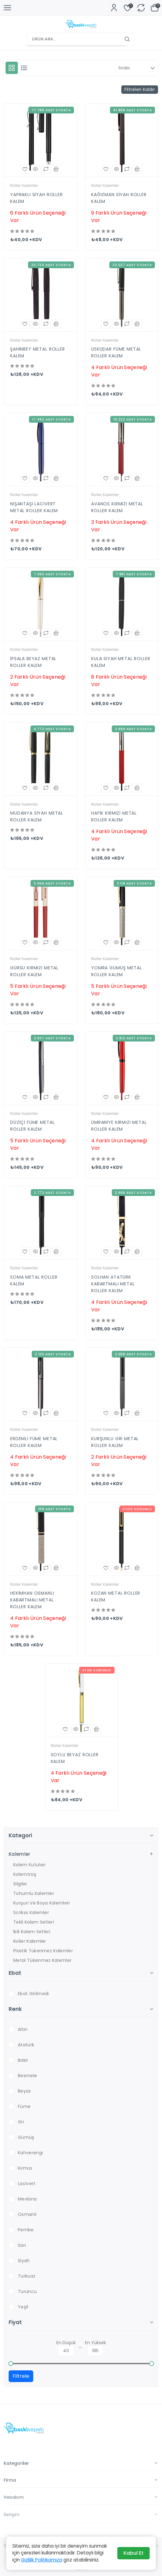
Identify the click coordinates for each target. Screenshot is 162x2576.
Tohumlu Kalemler (33, 1893)
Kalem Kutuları (29, 1865)
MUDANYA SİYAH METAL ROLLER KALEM (36, 816)
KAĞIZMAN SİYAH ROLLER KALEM (119, 197)
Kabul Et (134, 2553)
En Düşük (66, 2347)
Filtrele (21, 2376)
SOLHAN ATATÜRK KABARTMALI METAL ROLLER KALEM (113, 1284)
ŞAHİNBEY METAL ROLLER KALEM (37, 352)
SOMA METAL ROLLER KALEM (33, 1280)
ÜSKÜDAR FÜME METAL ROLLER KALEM (116, 352)
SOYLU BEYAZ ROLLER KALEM (75, 1758)
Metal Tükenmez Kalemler (42, 1960)
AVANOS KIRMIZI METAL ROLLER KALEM (117, 507)
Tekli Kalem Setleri (33, 1922)
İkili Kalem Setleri (31, 1932)
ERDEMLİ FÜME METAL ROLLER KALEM (34, 1442)
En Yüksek (95, 2347)
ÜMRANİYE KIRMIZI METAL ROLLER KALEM (119, 1125)
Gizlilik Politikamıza (41, 2560)
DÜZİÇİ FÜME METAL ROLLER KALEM (32, 1125)
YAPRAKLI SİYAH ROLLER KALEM (36, 197)
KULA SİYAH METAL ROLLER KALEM (120, 661)
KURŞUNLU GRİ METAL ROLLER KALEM (115, 1442)
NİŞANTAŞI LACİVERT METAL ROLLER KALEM (34, 507)
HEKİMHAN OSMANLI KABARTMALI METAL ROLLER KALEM (32, 1600)
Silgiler (20, 1884)
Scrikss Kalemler (31, 1912)
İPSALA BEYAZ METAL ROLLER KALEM (33, 661)
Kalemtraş (24, 1874)
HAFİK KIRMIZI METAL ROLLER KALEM (114, 816)
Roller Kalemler (29, 1941)
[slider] (10, 2363)
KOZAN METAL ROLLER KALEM (115, 1596)
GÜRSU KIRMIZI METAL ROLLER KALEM (34, 971)
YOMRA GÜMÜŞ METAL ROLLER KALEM (116, 971)
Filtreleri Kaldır (139, 89)
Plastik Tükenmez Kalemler (43, 1951)
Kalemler (19, 1854)
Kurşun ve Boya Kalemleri (41, 1903)
